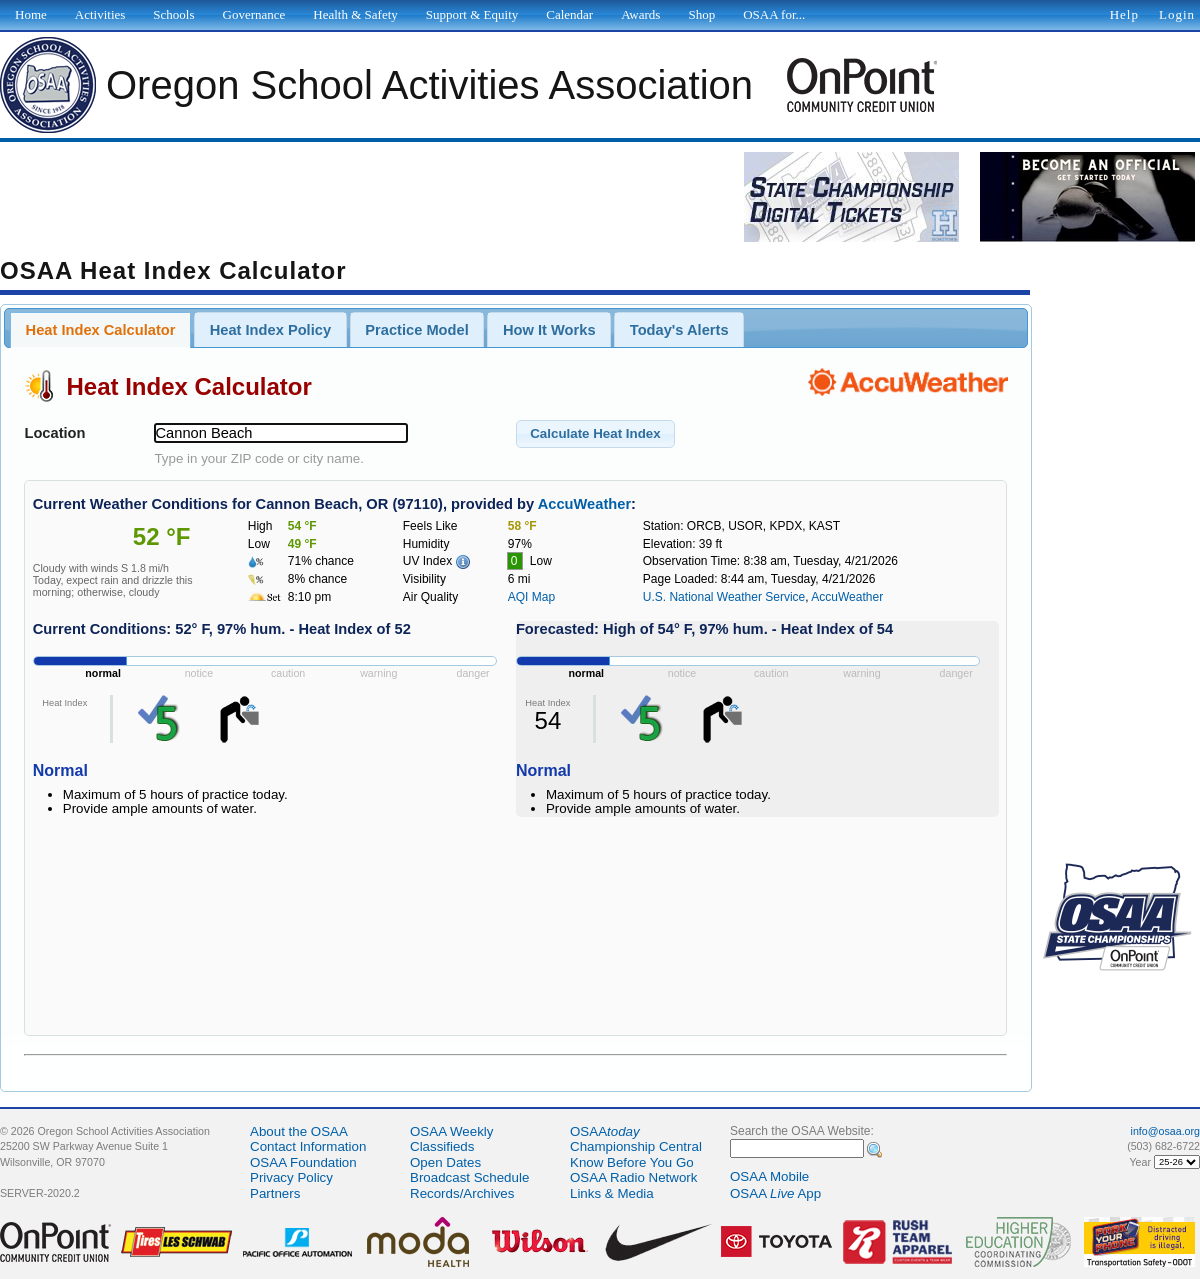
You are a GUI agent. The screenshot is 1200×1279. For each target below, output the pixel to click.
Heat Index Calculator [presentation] (101, 330)
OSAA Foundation (303, 1162)
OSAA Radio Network (633, 1177)
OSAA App (775, 1193)
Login (1177, 14)
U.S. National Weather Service (724, 597)
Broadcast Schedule (469, 1177)
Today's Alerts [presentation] (679, 330)
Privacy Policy (291, 1177)
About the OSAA (299, 1131)
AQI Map (531, 597)
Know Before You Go (632, 1162)
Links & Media (612, 1193)
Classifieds (442, 1146)
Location (54, 433)
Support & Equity (472, 14)
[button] (595, 434)
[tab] (100, 330)
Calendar (569, 14)
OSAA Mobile (769, 1176)
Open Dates (445, 1162)
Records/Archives (462, 1193)
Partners (275, 1193)
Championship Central (636, 1146)
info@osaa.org (1165, 1131)
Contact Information (308, 1146)
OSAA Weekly (451, 1131)
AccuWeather (584, 504)
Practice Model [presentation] (416, 330)
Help (1124, 14)
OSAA (605, 1131)
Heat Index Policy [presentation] (270, 330)
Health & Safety (355, 14)
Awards (640, 14)
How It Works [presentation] (549, 330)
